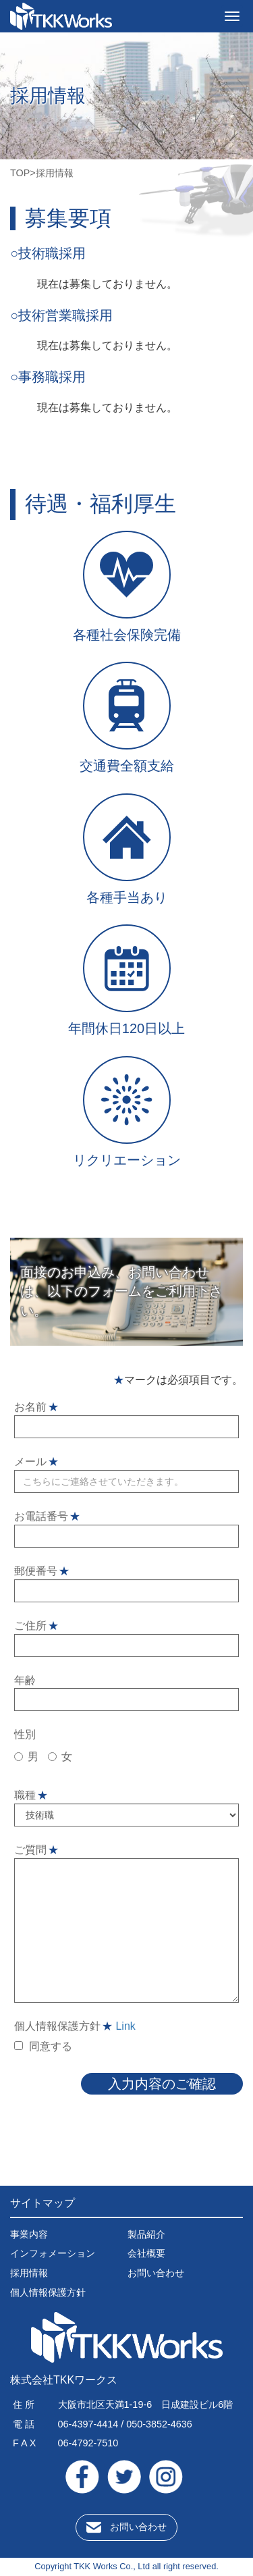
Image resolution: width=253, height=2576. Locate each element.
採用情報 (29, 2272)
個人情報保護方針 (48, 2292)
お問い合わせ (156, 2272)
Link (125, 2026)
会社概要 (146, 2253)
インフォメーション (52, 2253)
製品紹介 (146, 2234)
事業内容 (29, 2234)
